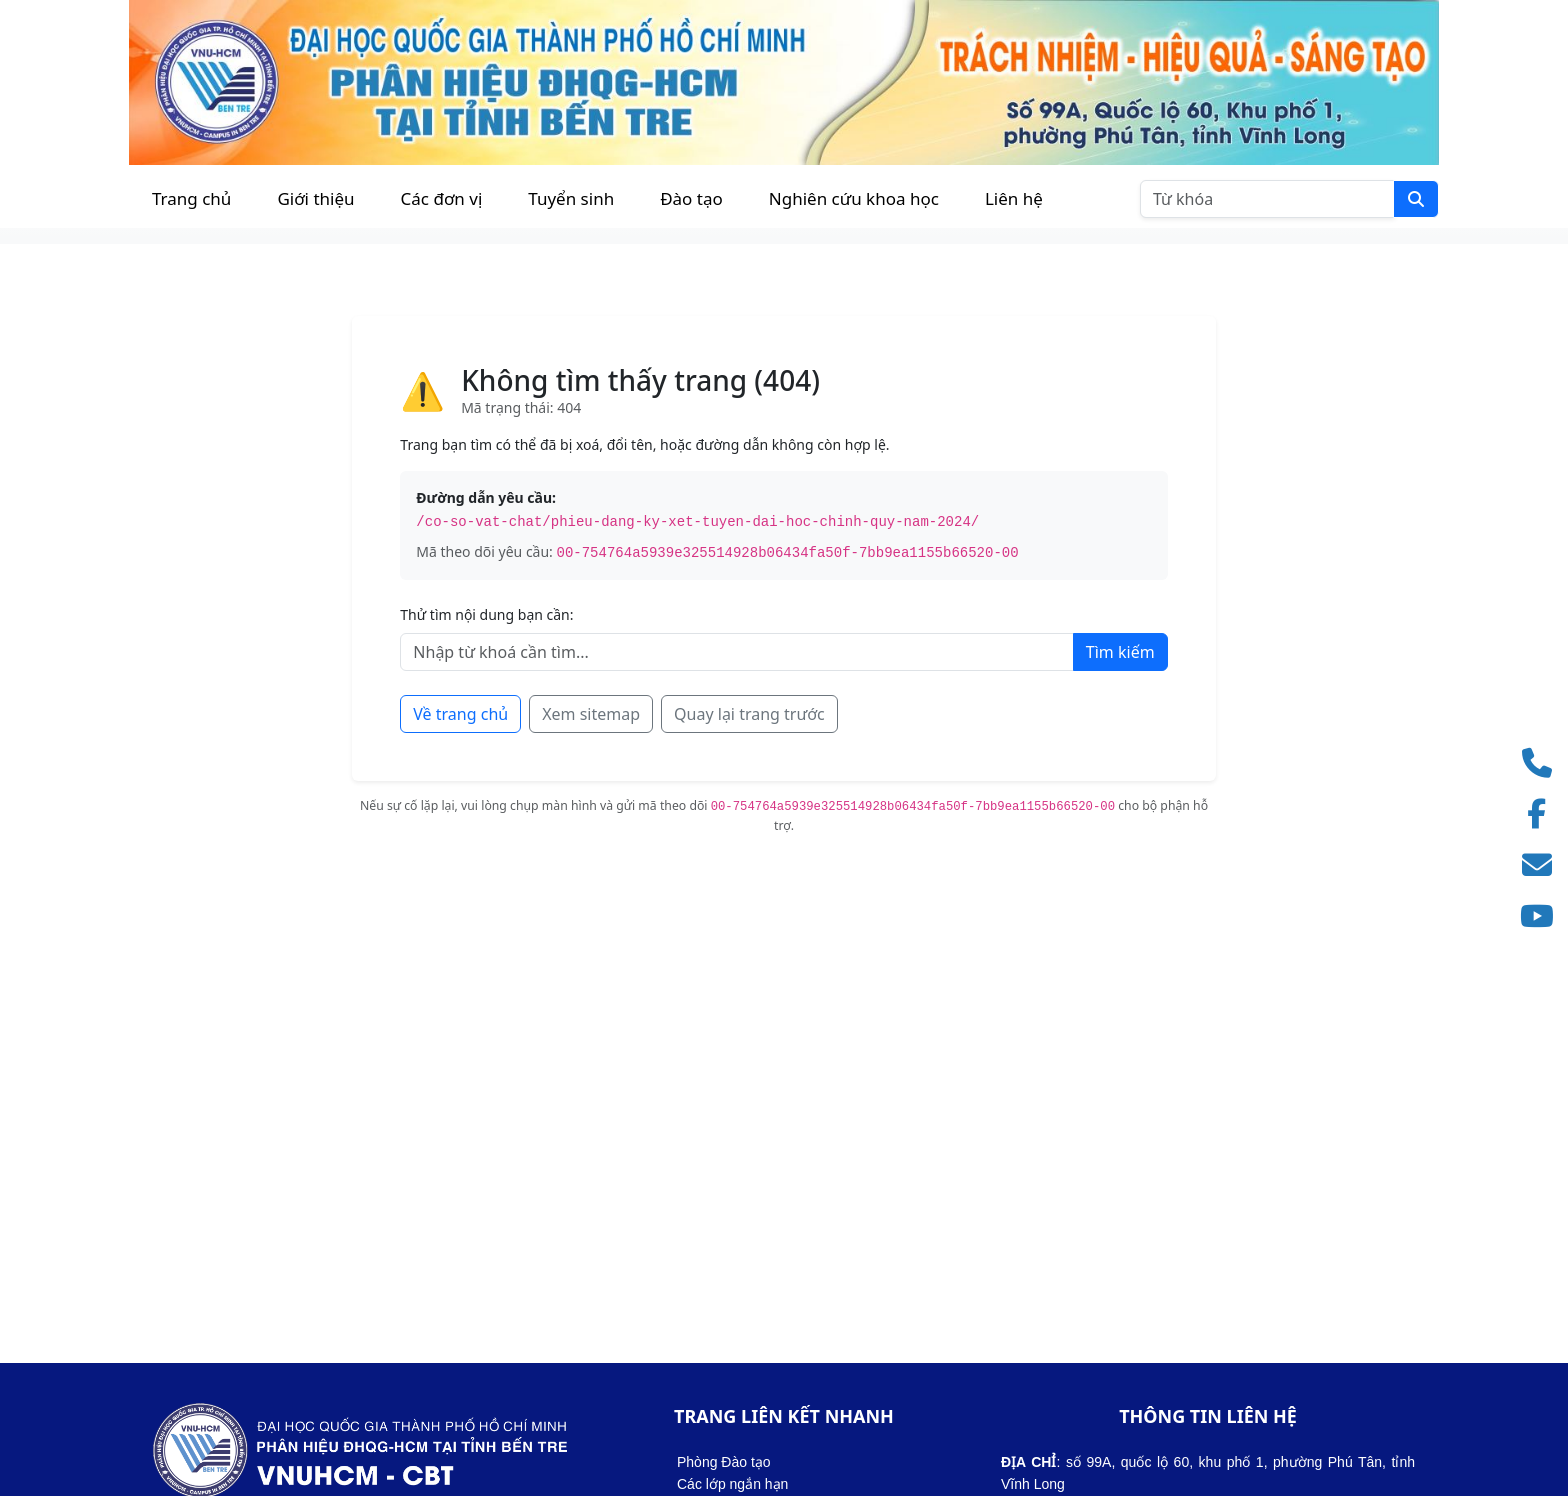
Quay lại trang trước (749, 714)
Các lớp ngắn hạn (732, 1484)
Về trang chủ (460, 714)
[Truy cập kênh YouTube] (1543, 916)
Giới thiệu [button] (315, 198)
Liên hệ (1014, 198)
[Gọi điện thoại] (1543, 763)
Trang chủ (191, 198)
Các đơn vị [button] (442, 198)
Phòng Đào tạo (724, 1462)
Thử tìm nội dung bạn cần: (486, 614)
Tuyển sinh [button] (571, 198)
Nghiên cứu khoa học (854, 198)
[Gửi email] (1543, 865)
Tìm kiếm (1120, 652)
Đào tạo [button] (691, 198)
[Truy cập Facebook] (1543, 814)
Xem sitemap (591, 714)
